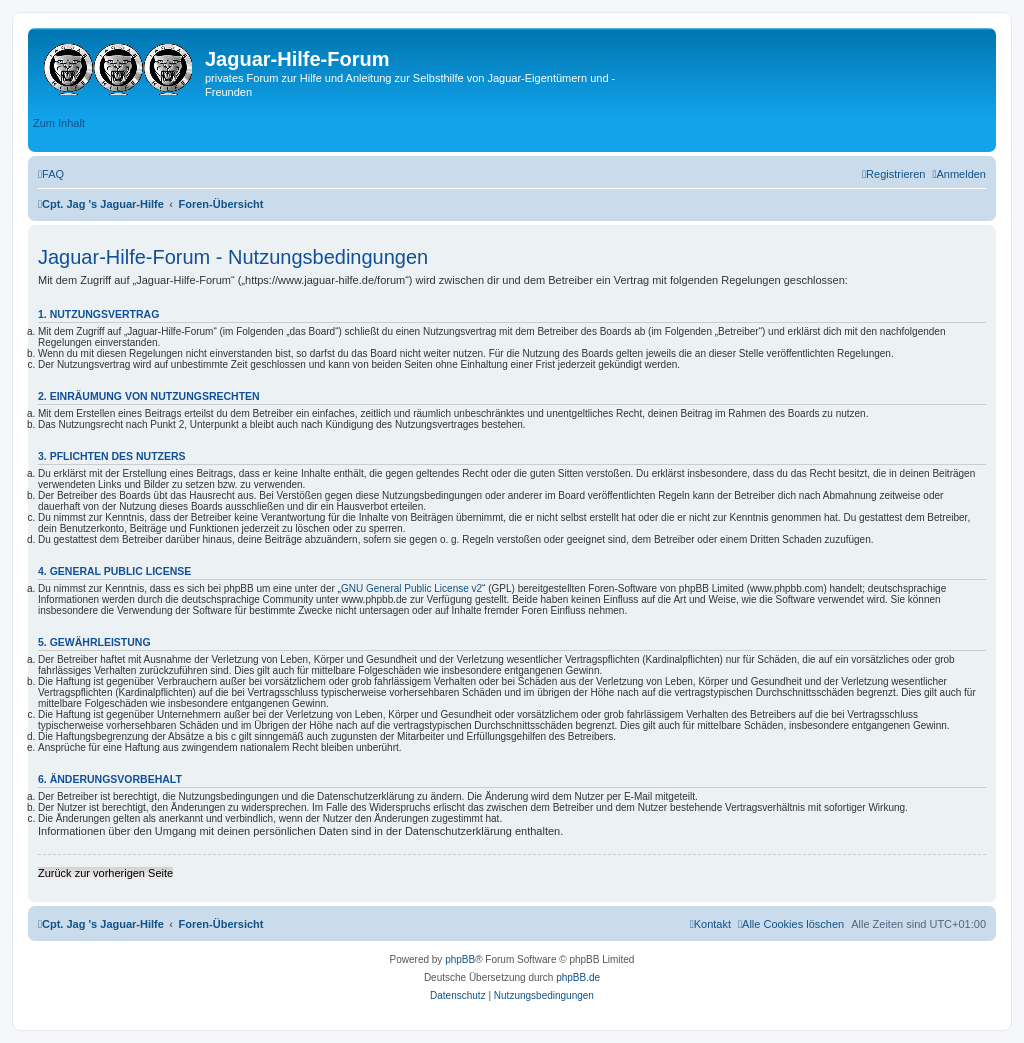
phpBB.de (578, 977)
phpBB (460, 959)
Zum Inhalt (59, 123)
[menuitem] (51, 174)
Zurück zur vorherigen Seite (105, 873)
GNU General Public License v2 (411, 588)
